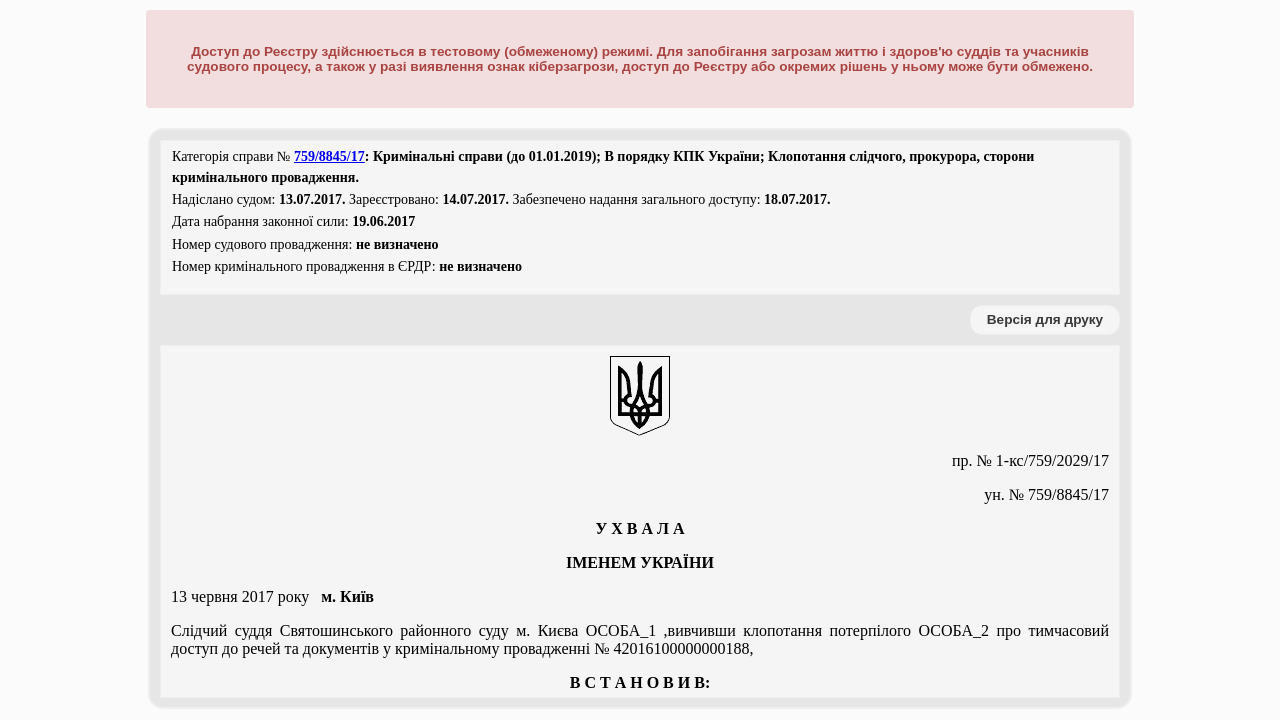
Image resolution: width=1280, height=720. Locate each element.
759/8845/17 (329, 156)
